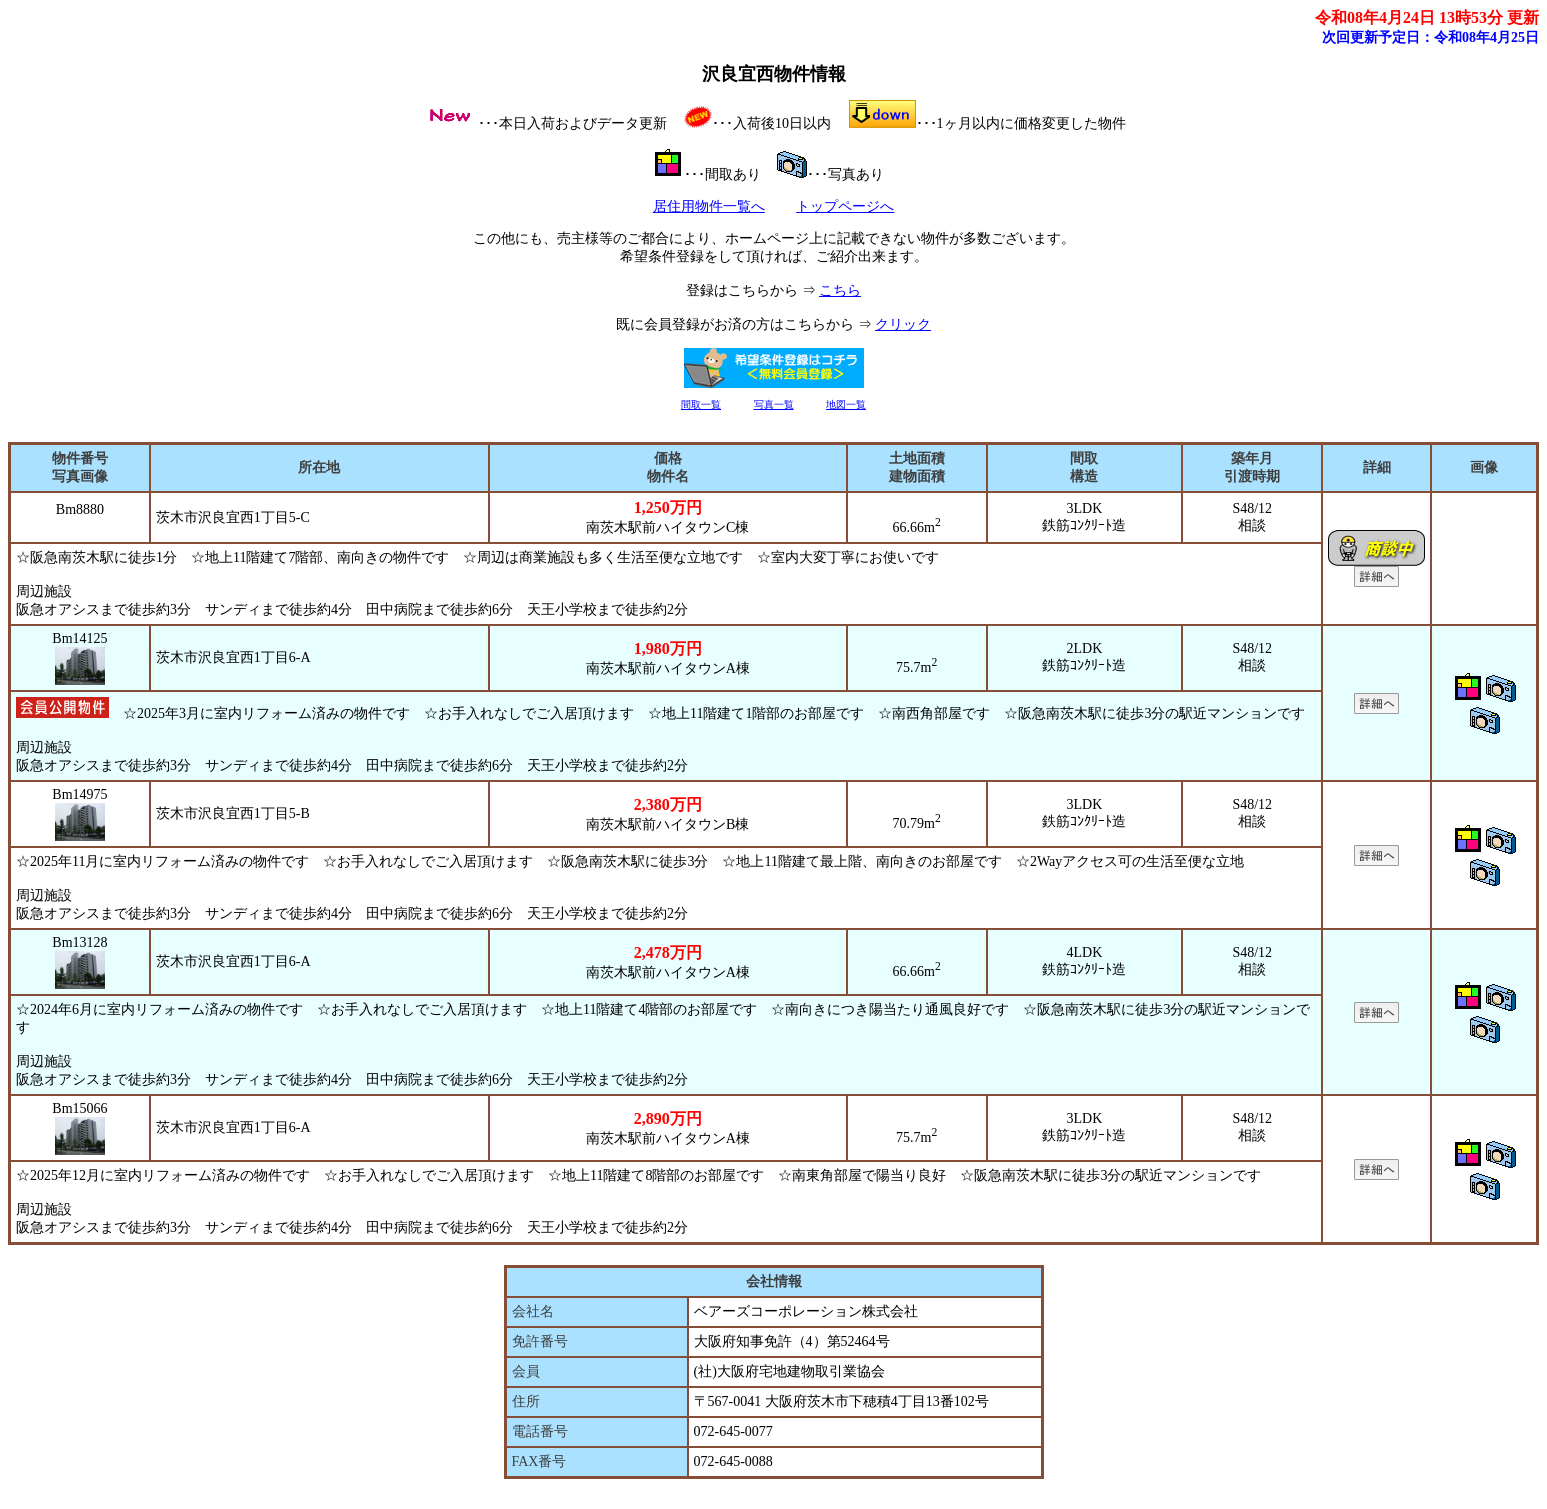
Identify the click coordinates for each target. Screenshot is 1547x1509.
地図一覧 (846, 404)
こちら (840, 290)
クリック (903, 324)
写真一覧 (774, 404)
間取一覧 (701, 404)
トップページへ (845, 206)
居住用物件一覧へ (709, 206)
